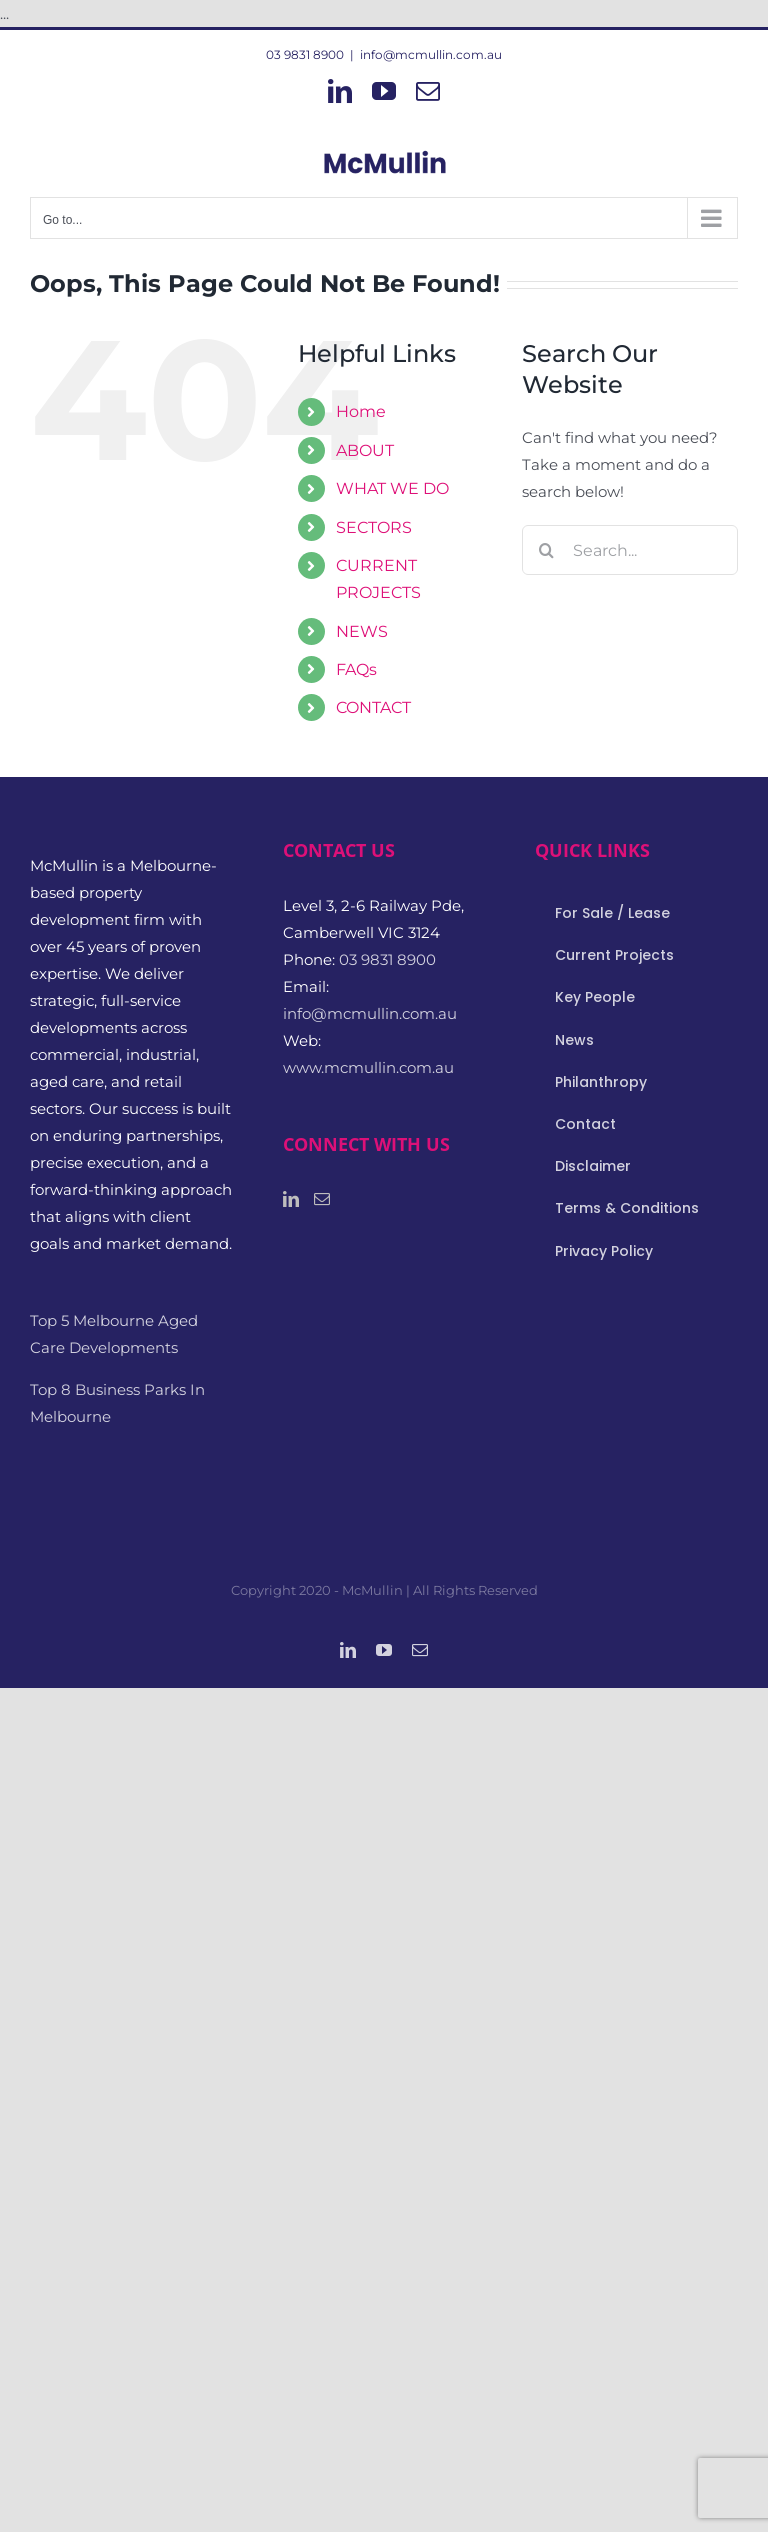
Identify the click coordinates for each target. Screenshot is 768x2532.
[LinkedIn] (291, 1199)
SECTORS (374, 527)
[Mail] (322, 1199)
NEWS (362, 631)
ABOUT (365, 450)
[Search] (547, 550)
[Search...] (630, 550)
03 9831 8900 (305, 54)
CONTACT (373, 707)
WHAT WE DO (392, 488)
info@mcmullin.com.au (431, 54)
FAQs (356, 669)
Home (361, 411)
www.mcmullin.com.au (368, 1067)
